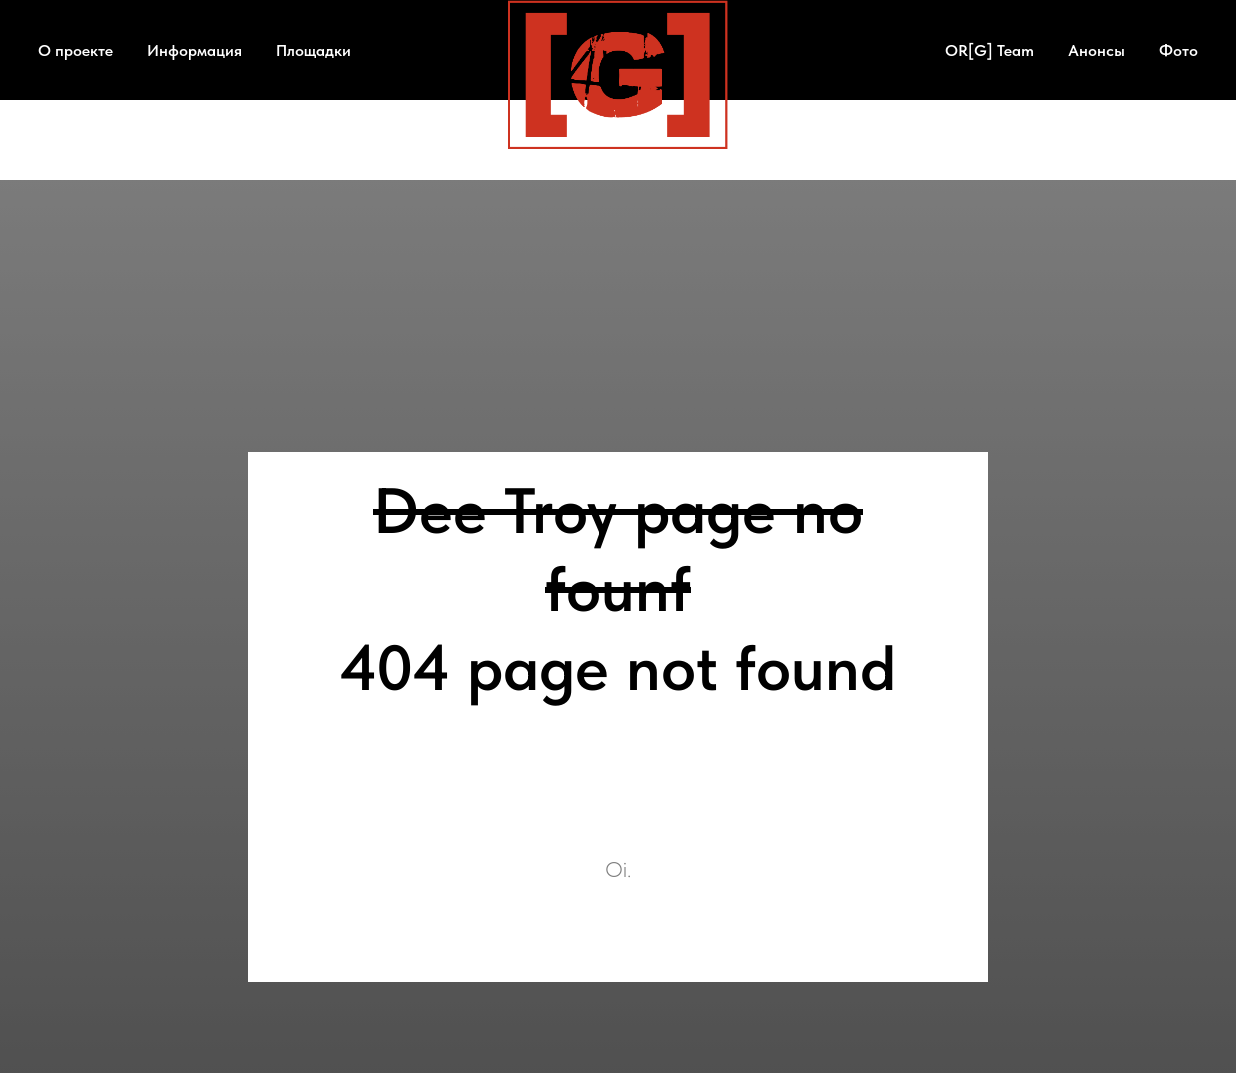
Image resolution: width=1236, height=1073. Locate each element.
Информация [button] (194, 50)
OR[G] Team (989, 50)
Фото (1178, 50)
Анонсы (1096, 50)
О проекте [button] (75, 50)
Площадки (313, 50)
